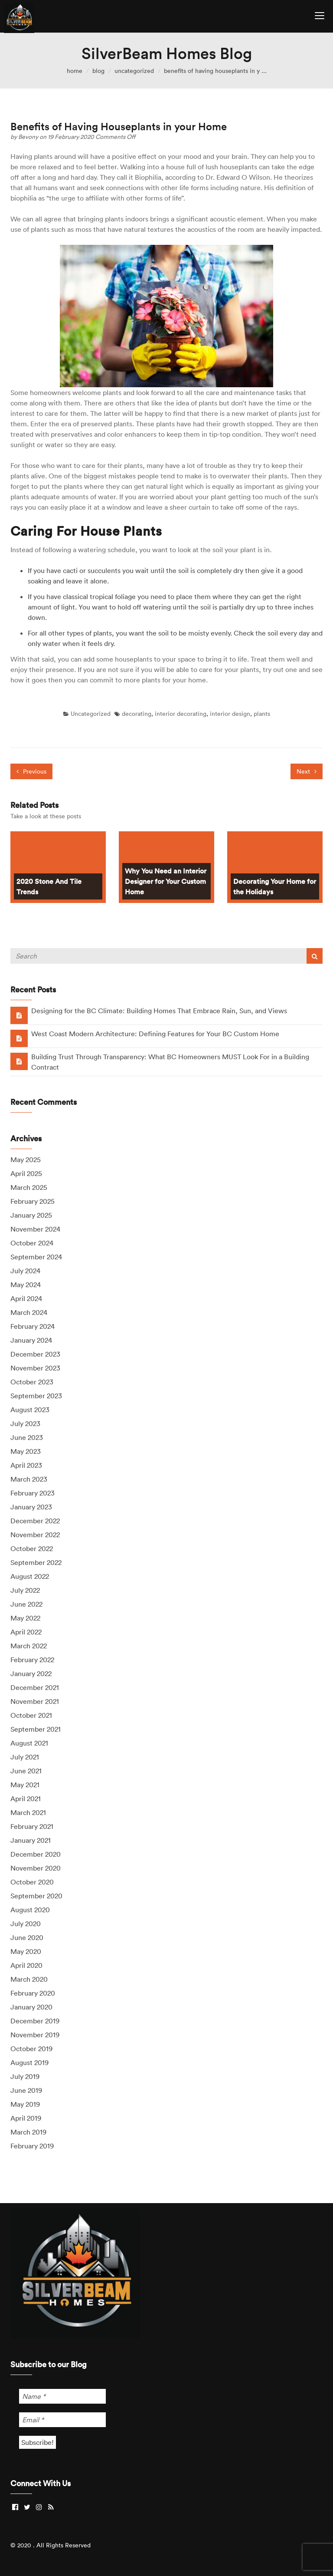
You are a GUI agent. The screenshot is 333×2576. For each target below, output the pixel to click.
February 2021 (31, 1826)
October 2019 (31, 2048)
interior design (230, 714)
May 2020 (25, 1951)
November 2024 (35, 1229)
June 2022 (26, 1604)
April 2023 (26, 1465)
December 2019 (34, 2020)
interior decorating (180, 714)
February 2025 (32, 1201)
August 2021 (29, 1743)
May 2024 (25, 1284)
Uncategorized (134, 71)
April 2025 (26, 1173)
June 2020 (26, 1937)
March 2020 (29, 1979)
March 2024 (28, 1312)
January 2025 (31, 1215)
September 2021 (35, 1729)
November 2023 (35, 1368)
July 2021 (24, 1756)
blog (98, 71)
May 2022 (25, 1618)
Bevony (28, 137)
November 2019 (34, 2034)
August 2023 (29, 1409)
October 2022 (31, 1548)
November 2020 (35, 1868)
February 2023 (32, 1493)
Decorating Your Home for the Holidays (274, 886)
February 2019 (32, 2145)
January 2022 (31, 1673)
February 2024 (32, 1326)
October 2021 (31, 1715)
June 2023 (26, 1437)
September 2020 (36, 1895)
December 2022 (35, 1520)
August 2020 (30, 1909)
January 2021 (30, 1840)
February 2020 (32, 1993)
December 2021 (34, 1687)
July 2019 (24, 2076)
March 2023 (28, 1479)
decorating (136, 714)
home (74, 71)
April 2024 (26, 1298)
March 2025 (28, 1187)
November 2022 (35, 1534)
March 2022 (28, 1645)
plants (262, 714)
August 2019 (29, 2062)
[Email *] (62, 2419)
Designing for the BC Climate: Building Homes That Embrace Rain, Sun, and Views (159, 1010)
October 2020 (32, 1882)
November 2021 (34, 1701)
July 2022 (25, 1590)
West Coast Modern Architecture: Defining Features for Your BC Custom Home (155, 1033)
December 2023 (35, 1354)
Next (307, 771)
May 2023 (25, 1451)
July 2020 (25, 1923)
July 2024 (25, 1270)
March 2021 (28, 1812)
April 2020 (26, 1965)
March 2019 (28, 2132)
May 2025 (25, 1159)
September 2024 (36, 1256)
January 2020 (31, 2007)
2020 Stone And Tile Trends (49, 886)
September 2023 (36, 1395)
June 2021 (26, 1770)
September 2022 (36, 1562)
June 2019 (26, 2090)
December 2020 (35, 1854)
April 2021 (25, 1798)
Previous (31, 771)
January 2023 (31, 1506)
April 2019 (25, 2118)
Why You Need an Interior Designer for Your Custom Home (165, 881)
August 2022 (29, 1576)
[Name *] (62, 2396)
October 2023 (31, 1381)
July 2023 (25, 1423)
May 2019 (25, 2104)
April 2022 (26, 1631)
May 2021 (24, 1784)
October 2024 (31, 1243)
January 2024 (31, 1340)
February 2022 (32, 1659)
